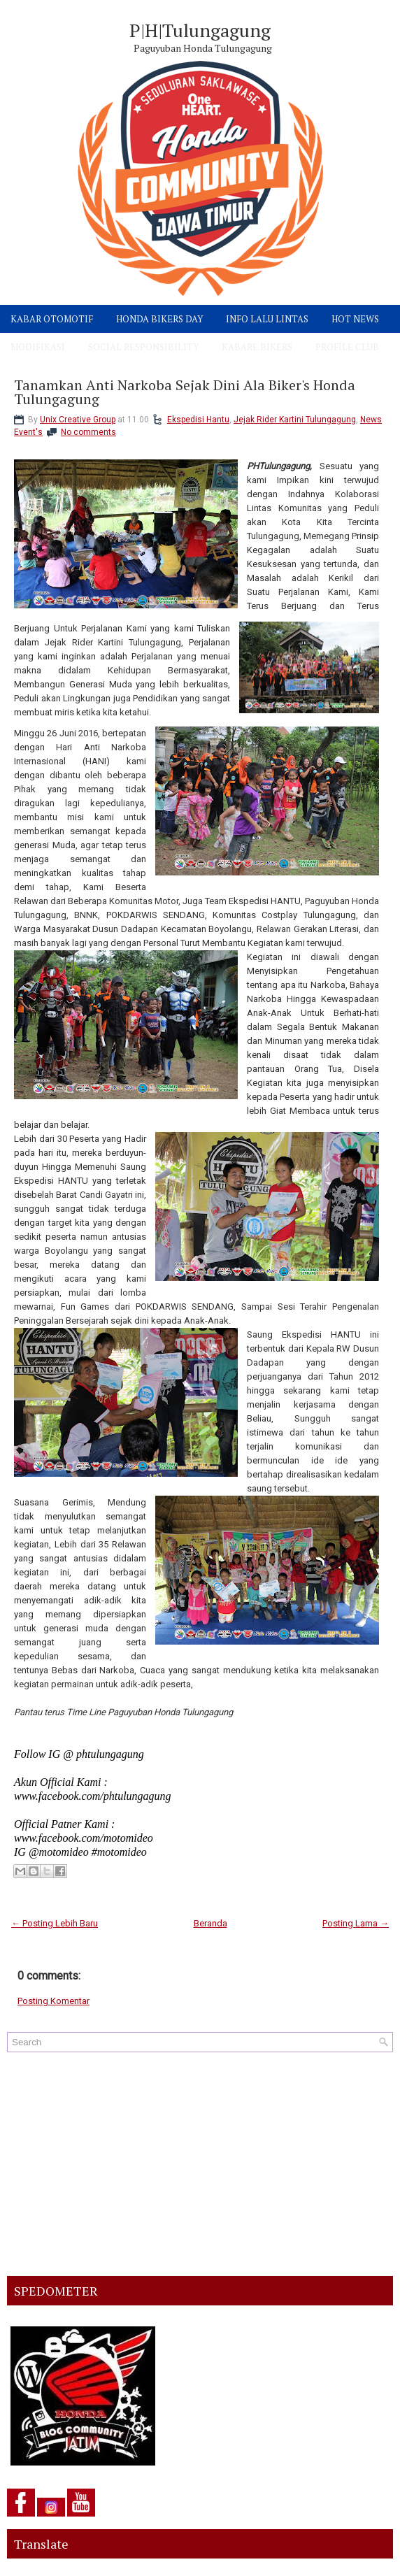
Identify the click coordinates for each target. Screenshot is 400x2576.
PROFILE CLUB (347, 347)
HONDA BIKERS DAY (159, 319)
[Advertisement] (200, 2164)
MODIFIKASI (37, 347)
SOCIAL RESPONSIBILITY (143, 347)
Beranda (210, 1923)
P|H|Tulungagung (200, 30)
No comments (88, 432)
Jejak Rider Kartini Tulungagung (295, 419)
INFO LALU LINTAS (267, 319)
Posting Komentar (53, 2001)
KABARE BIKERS (257, 347)
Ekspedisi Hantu (198, 419)
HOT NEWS (355, 319)
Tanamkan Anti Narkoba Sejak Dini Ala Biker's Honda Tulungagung (184, 392)
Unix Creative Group (77, 419)
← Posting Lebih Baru (54, 1923)
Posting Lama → (355, 1923)
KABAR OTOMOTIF (51, 319)
